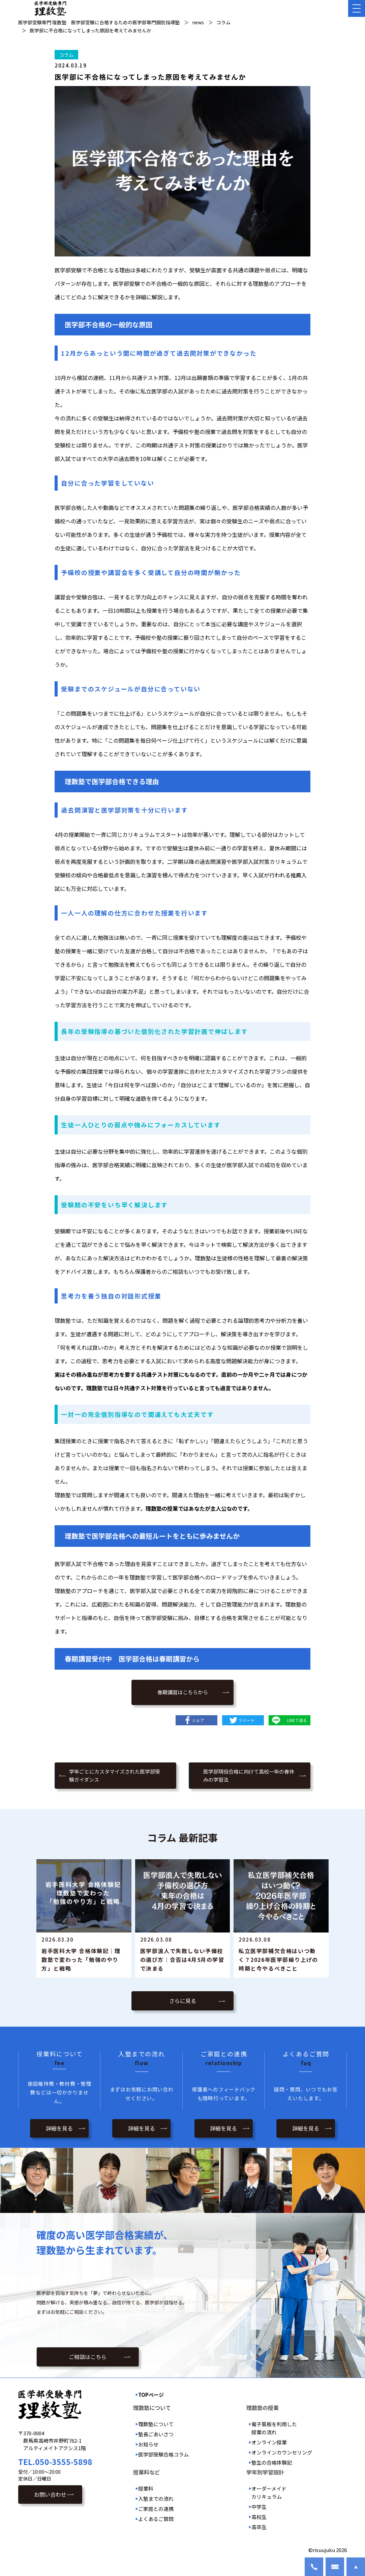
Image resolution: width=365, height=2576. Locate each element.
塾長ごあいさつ (156, 2434)
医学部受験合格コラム (163, 2454)
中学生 (259, 2506)
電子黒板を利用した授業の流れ (274, 2428)
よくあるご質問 (156, 2518)
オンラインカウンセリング (281, 2452)
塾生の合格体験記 (271, 2462)
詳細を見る (59, 2128)
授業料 (145, 2488)
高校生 (259, 2516)
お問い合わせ (50, 2494)
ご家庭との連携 (156, 2508)
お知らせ (148, 2444)
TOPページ (151, 2394)
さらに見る (182, 2001)
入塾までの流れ (156, 2498)
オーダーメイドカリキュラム (268, 2492)
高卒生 (259, 2526)
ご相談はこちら (88, 2357)
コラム (66, 54)
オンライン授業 (269, 2442)
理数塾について (156, 2424)
